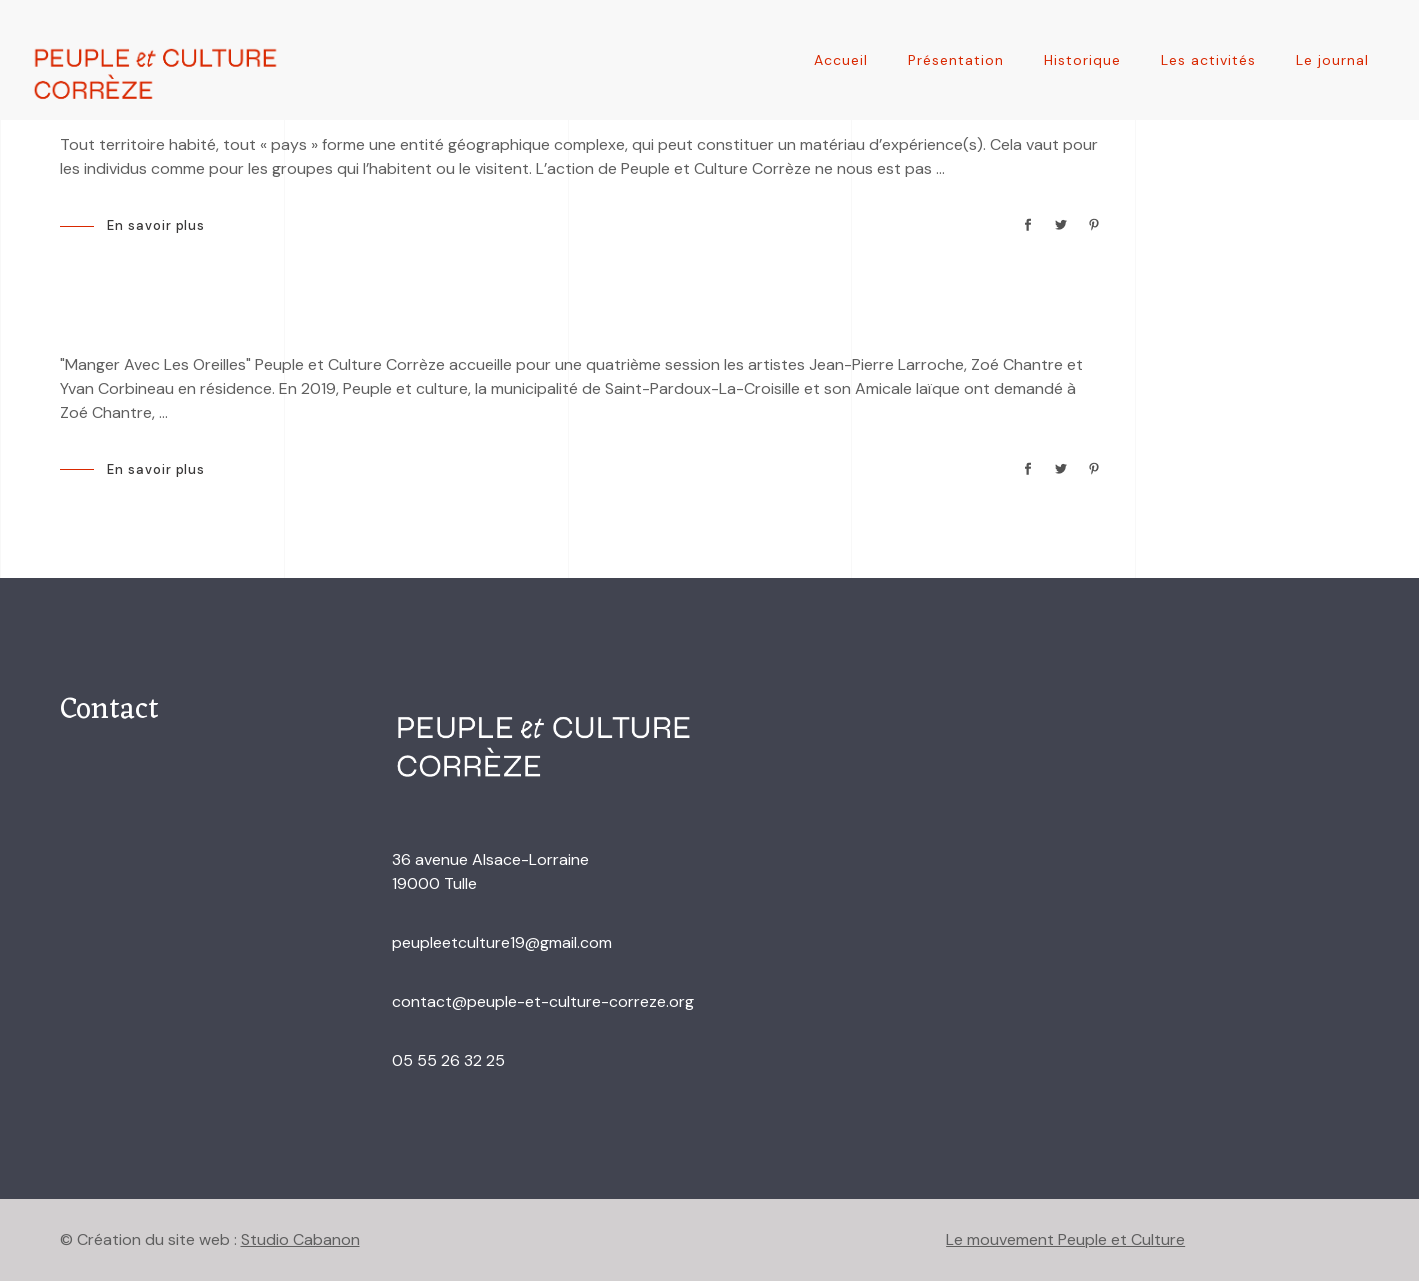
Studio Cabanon (300, 1239)
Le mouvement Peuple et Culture (1065, 1239)
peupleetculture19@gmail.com (502, 942)
